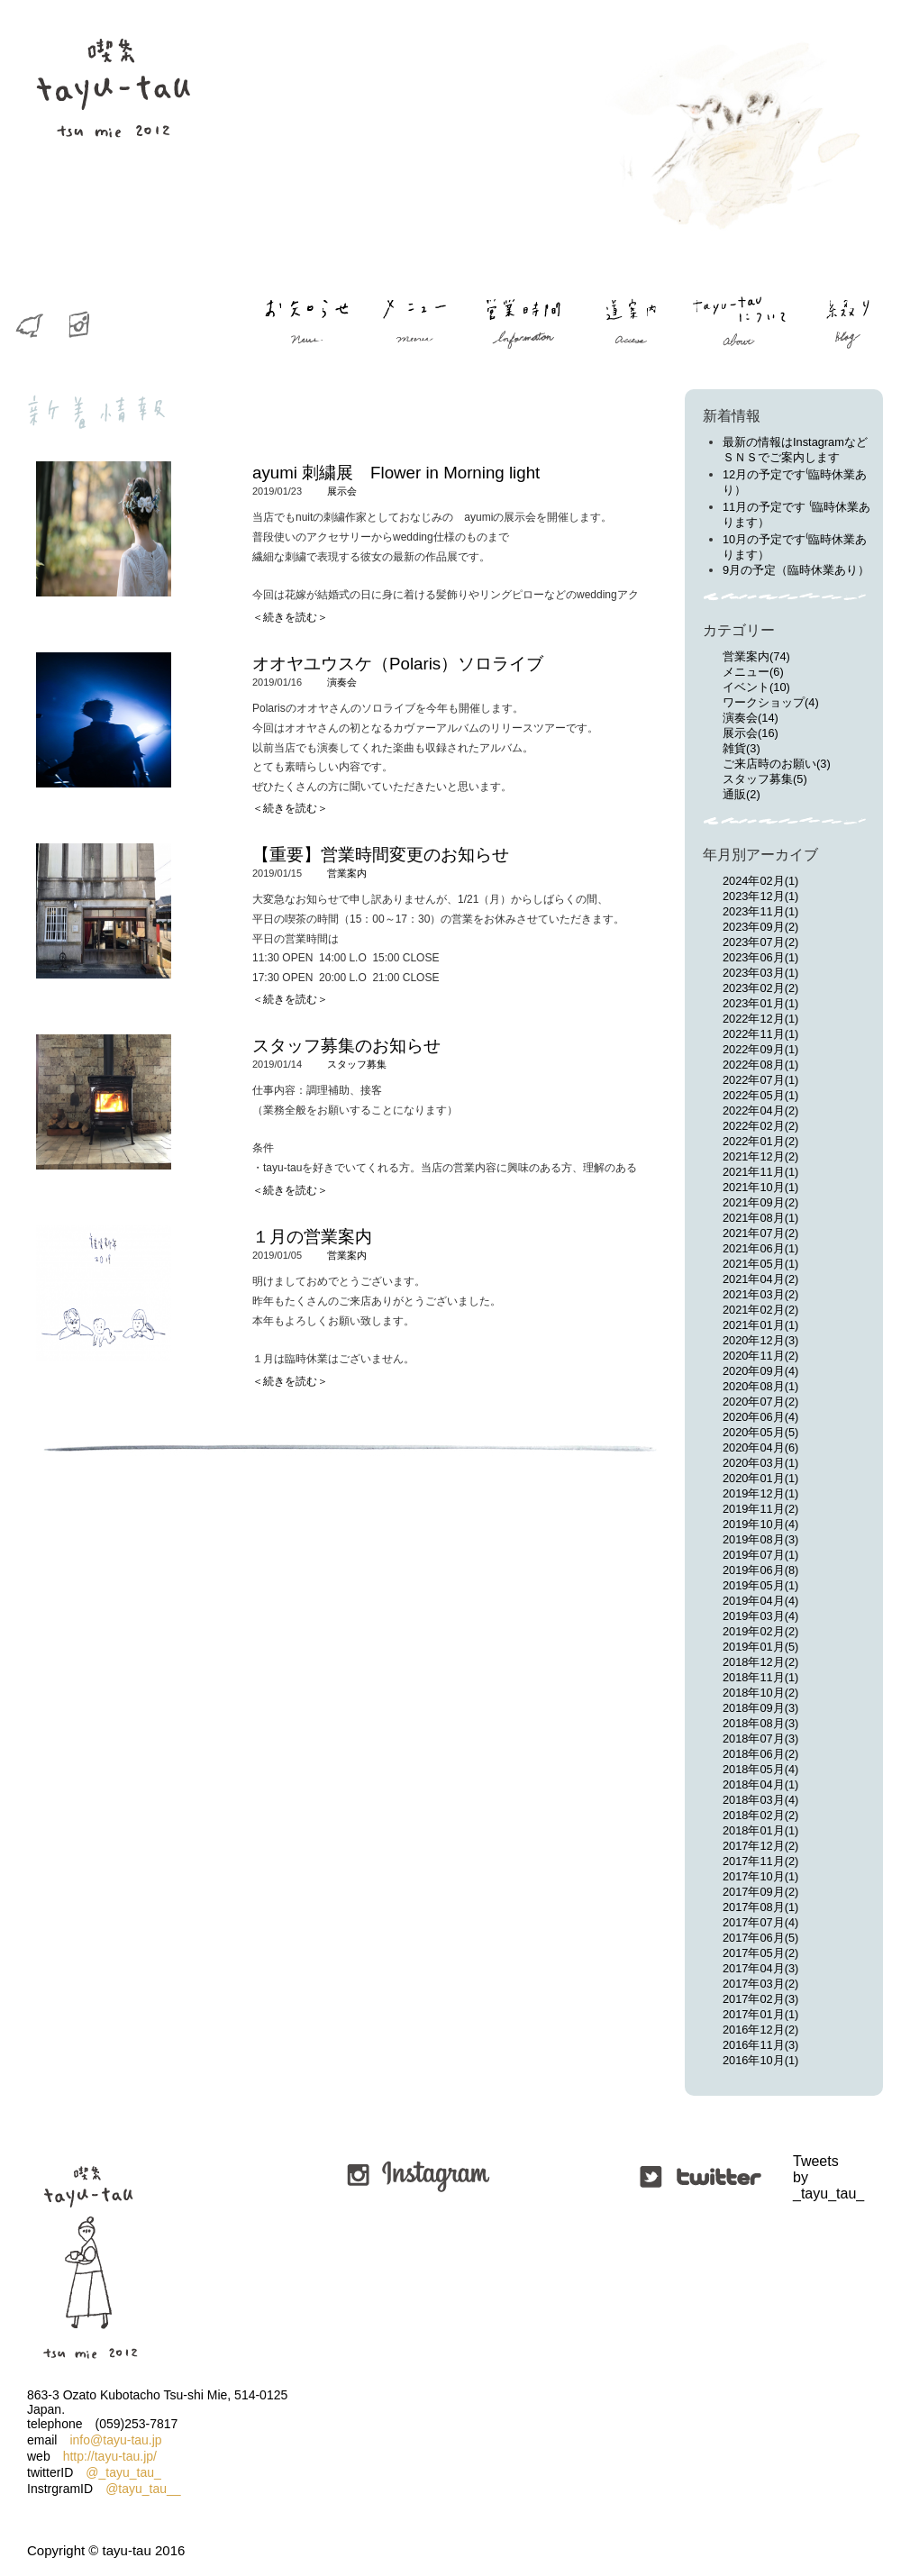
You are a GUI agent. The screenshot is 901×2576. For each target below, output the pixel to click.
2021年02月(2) (760, 1309)
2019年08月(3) (760, 1539)
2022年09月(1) (760, 1049)
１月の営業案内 (312, 1236)
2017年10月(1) (760, 1876)
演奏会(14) (750, 717)
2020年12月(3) (760, 1340)
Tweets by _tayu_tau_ (795, 2177)
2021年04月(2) (760, 1279)
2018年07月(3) (760, 1738)
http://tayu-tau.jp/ (110, 2456)
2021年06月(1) (760, 1248)
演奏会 (342, 682)
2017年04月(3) (760, 1968)
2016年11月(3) (760, 2045)
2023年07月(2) (760, 942)
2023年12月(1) (760, 896)
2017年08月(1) (760, 1907)
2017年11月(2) (760, 1861)
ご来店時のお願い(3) (777, 763)
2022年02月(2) (760, 1126)
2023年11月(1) (760, 911)
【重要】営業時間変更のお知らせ (380, 854)
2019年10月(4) (760, 1524)
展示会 (342, 491)
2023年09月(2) (760, 926)
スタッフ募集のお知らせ (346, 1045)
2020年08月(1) (760, 1386)
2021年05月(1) (760, 1263)
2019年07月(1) (760, 1554)
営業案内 (347, 873)
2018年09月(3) (760, 1708)
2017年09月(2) (760, 1891)
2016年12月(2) (760, 2029)
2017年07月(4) (760, 1922)
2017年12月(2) (760, 1845)
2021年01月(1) (760, 1325)
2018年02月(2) (760, 1815)
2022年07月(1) (760, 1080)
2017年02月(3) (760, 1999)
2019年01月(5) (760, 1646)
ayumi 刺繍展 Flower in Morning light (396, 472)
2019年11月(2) (760, 1509)
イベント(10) (756, 687)
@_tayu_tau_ (123, 2472)
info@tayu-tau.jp (115, 2440)
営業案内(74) (756, 656)
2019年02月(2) (760, 1631)
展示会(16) (750, 733)
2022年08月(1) (760, 1064)
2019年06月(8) (760, 1570)
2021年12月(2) (760, 1156)
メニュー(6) (753, 671)
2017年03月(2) (760, 1983)
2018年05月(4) (760, 1769)
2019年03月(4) (760, 1616)
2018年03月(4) (760, 1800)
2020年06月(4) (760, 1417)
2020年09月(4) (760, 1371)
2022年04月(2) (760, 1110)
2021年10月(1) (760, 1187)
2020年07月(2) (760, 1401)
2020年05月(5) (760, 1432)
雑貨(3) (741, 748)
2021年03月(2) (760, 1294)
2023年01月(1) (760, 1003)
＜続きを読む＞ (290, 617)
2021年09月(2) (760, 1202)
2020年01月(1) (760, 1478)
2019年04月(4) (760, 1600)
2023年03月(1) (760, 972)
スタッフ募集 (357, 1064)
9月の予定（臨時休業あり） (796, 570)
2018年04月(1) (760, 1784)
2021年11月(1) (760, 1172)
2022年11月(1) (760, 1034)
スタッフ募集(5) (765, 779)
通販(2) (741, 794)
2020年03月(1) (760, 1463)
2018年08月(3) (760, 1723)
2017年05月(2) (760, 1953)
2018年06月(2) (760, 1754)
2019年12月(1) (760, 1493)
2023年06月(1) (760, 957)
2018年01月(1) (760, 1830)
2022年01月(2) (760, 1141)
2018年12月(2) (760, 1662)
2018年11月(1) (760, 1677)
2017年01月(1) (760, 2014)
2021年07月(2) (760, 1233)
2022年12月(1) (760, 1018)
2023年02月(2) (760, 988)
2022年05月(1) (760, 1095)
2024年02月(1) (760, 880)
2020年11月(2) (760, 1355)
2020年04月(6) (760, 1447)
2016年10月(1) (760, 2060)
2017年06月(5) (760, 1937)
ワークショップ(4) (771, 702)
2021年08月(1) (760, 1217)
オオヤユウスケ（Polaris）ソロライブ (397, 663)
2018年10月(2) (760, 1692)
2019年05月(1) (760, 1585)
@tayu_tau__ (143, 2488)
